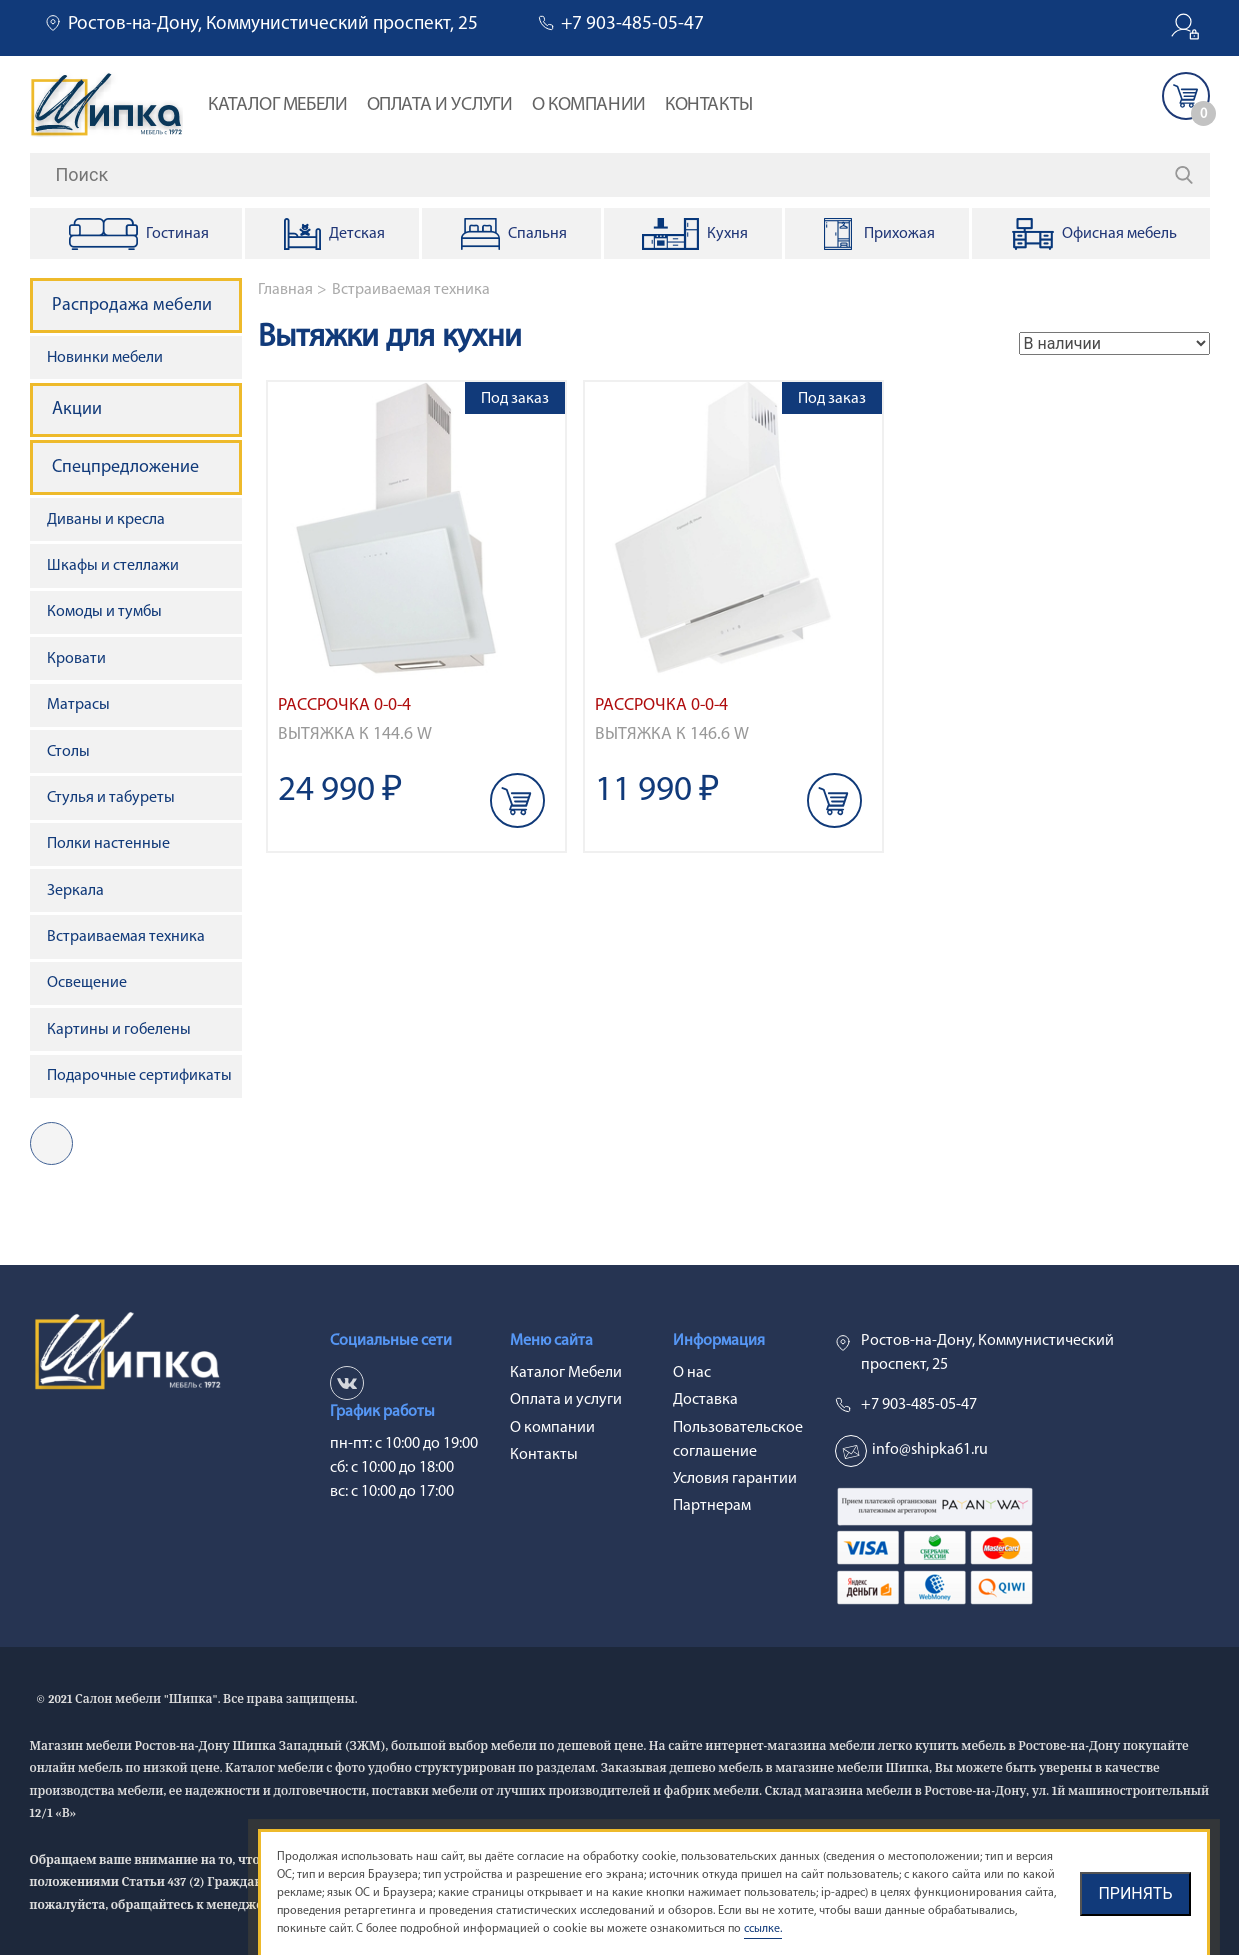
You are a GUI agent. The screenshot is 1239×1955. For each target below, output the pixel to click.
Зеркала (75, 891)
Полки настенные (108, 844)
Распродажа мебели (132, 305)
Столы (68, 752)
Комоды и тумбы (104, 612)
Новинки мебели (105, 358)
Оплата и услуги (440, 105)
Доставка (705, 1400)
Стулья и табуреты (111, 798)
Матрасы (78, 705)
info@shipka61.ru (930, 1450)
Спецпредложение (125, 467)
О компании (589, 105)
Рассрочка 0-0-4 (344, 705)
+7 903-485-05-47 (632, 24)
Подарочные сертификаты (139, 1076)
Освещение (87, 983)
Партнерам (712, 1506)
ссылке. (763, 1929)
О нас (692, 1373)
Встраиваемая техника (411, 290)
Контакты (709, 105)
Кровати (76, 659)
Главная (285, 290)
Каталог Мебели (277, 105)
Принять (1135, 1893)
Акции (77, 409)
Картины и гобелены (119, 1030)
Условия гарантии (735, 1479)
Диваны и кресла (106, 520)
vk (51, 1143)
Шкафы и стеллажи (113, 566)
